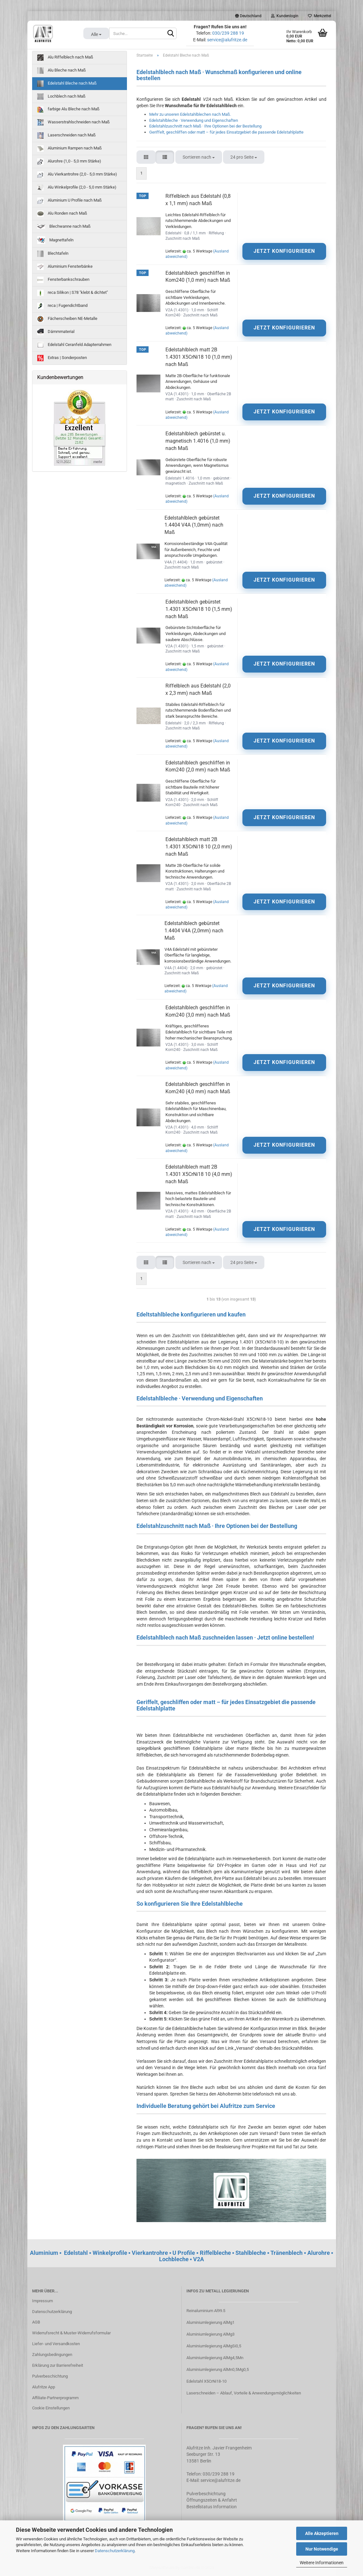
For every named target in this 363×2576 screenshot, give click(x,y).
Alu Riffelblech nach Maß (65, 57)
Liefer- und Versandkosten (56, 2343)
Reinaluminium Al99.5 (205, 2310)
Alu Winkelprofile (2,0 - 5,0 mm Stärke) (76, 187)
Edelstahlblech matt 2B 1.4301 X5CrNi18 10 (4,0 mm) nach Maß (198, 1174)
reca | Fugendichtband (62, 306)
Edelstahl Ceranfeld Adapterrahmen (74, 345)
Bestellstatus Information (211, 2506)
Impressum (42, 2300)
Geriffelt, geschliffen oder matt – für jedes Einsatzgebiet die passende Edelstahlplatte (226, 132)
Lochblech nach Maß (61, 96)
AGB (36, 2322)
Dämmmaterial (55, 332)
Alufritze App (43, 2387)
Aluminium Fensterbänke (65, 267)
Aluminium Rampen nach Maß (69, 148)
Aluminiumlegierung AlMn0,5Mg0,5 (217, 2369)
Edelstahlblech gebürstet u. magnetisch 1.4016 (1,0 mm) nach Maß (197, 441)
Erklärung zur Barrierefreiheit (57, 2365)
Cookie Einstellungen (51, 2408)
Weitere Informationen (322, 2562)
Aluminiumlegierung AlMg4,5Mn (214, 2357)
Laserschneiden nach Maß (66, 135)
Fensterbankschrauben (63, 280)
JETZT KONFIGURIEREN (284, 251)
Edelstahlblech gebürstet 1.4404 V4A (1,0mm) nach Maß (193, 525)
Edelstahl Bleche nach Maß (67, 83)
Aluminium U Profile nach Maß (69, 200)
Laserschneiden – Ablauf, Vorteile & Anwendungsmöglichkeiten (243, 2393)
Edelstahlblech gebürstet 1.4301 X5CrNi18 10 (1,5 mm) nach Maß (198, 609)
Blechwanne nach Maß (64, 226)
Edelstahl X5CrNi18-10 (206, 2381)
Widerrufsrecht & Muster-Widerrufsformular (71, 2333)
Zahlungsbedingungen (52, 2354)
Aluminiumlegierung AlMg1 (210, 2322)
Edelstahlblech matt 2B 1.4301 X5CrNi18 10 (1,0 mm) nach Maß (198, 357)
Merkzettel (319, 16)
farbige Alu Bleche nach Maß (68, 109)
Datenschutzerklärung (115, 2550)
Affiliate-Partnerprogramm (55, 2397)
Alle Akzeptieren (322, 2533)
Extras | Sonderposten (62, 358)
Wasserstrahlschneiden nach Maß (73, 122)
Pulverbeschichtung (50, 2376)
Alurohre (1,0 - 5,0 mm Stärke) (69, 161)
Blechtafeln (52, 254)
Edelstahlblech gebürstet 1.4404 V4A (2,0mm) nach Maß (193, 930)
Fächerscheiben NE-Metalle (67, 319)
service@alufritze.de (227, 39)
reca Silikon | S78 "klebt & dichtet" (72, 293)
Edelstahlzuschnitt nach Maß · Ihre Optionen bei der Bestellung (205, 126)
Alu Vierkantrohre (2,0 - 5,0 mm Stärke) (77, 174)
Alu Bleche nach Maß (61, 70)
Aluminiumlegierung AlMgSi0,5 (213, 2346)
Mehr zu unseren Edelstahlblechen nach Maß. (190, 114)
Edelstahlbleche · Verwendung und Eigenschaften (193, 120)
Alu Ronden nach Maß (62, 214)
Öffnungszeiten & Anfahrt (211, 2500)
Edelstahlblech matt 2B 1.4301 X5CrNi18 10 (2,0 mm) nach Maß (198, 846)
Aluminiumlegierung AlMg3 (210, 2334)
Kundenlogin (284, 16)
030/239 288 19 (228, 33)
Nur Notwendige (321, 2549)
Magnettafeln (55, 240)
